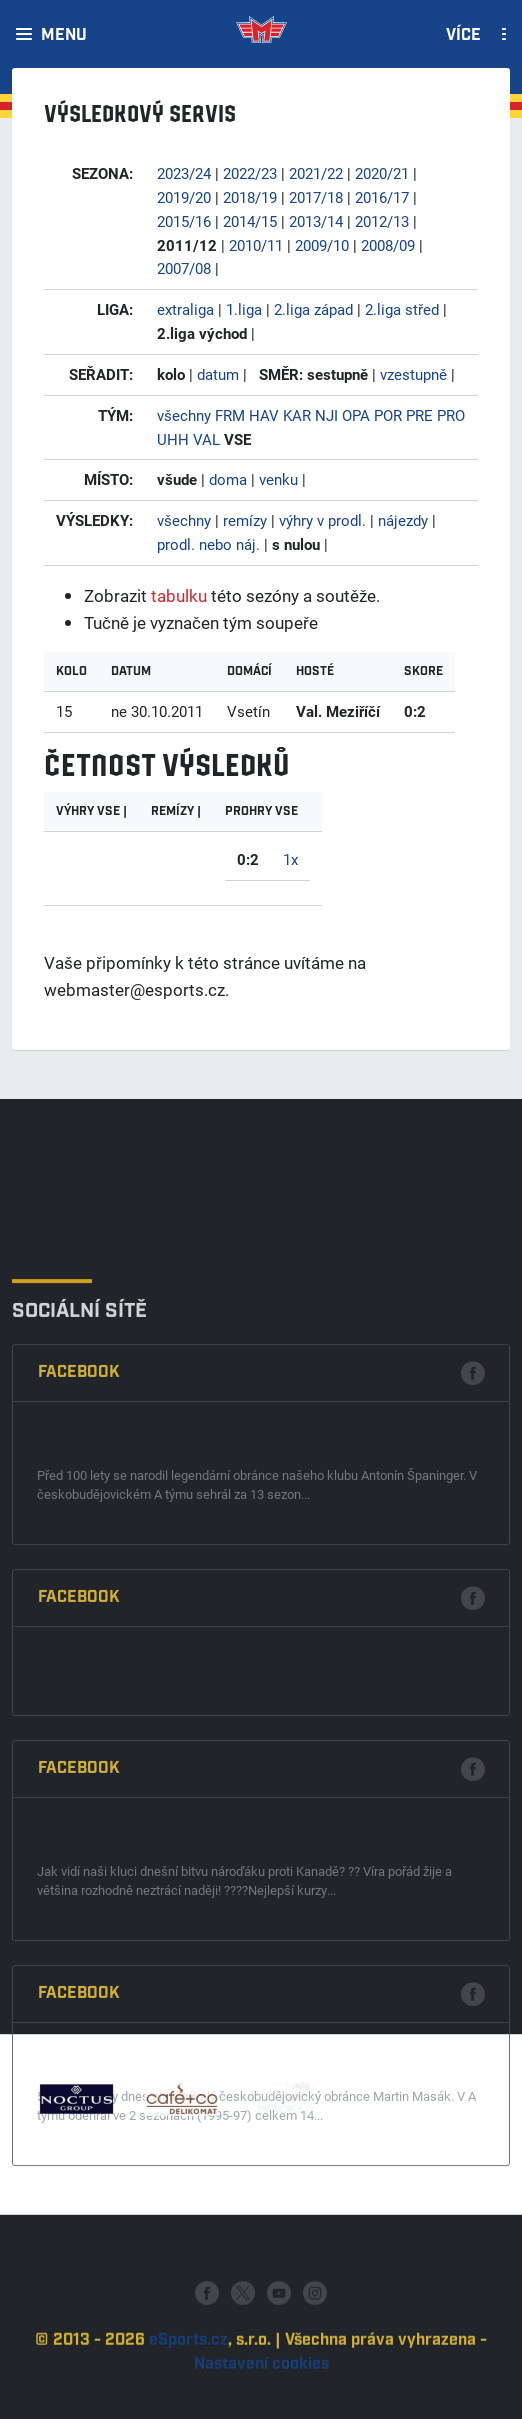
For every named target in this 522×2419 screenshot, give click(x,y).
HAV (264, 415)
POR (388, 415)
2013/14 (316, 221)
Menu (64, 36)
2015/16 (184, 221)
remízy (245, 520)
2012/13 (382, 221)
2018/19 (250, 197)
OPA (356, 415)
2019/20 (184, 197)
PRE (419, 415)
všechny (184, 415)
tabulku (179, 595)
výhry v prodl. (322, 520)
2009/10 (322, 245)
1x (290, 859)
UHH (173, 439)
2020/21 (382, 173)
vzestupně (413, 374)
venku (278, 479)
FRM (230, 415)
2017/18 (316, 197)
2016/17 (382, 197)
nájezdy (403, 520)
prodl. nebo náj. (208, 544)
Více (463, 36)
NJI (326, 415)
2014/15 (250, 221)
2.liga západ (313, 309)
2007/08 (184, 268)
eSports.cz (188, 2390)
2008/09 (388, 245)
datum (218, 374)
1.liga (244, 309)
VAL (206, 439)
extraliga (185, 309)
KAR (297, 415)
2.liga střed (402, 309)
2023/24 (184, 173)
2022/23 (250, 173)
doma (228, 479)
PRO (451, 415)
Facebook (79, 1635)
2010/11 (256, 245)
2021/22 (316, 173)
